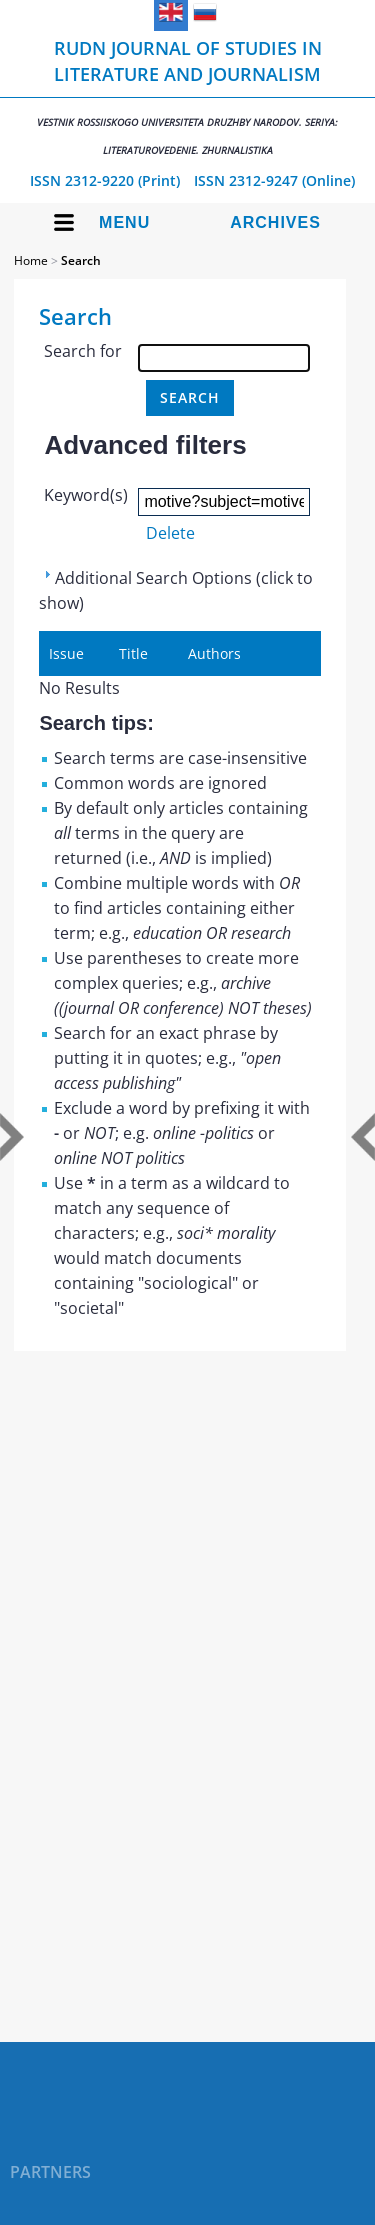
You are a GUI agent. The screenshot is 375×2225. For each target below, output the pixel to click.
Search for (83, 351)
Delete (170, 533)
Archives (275, 222)
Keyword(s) (86, 495)
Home (31, 260)
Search (81, 260)
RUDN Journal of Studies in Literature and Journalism (187, 96)
